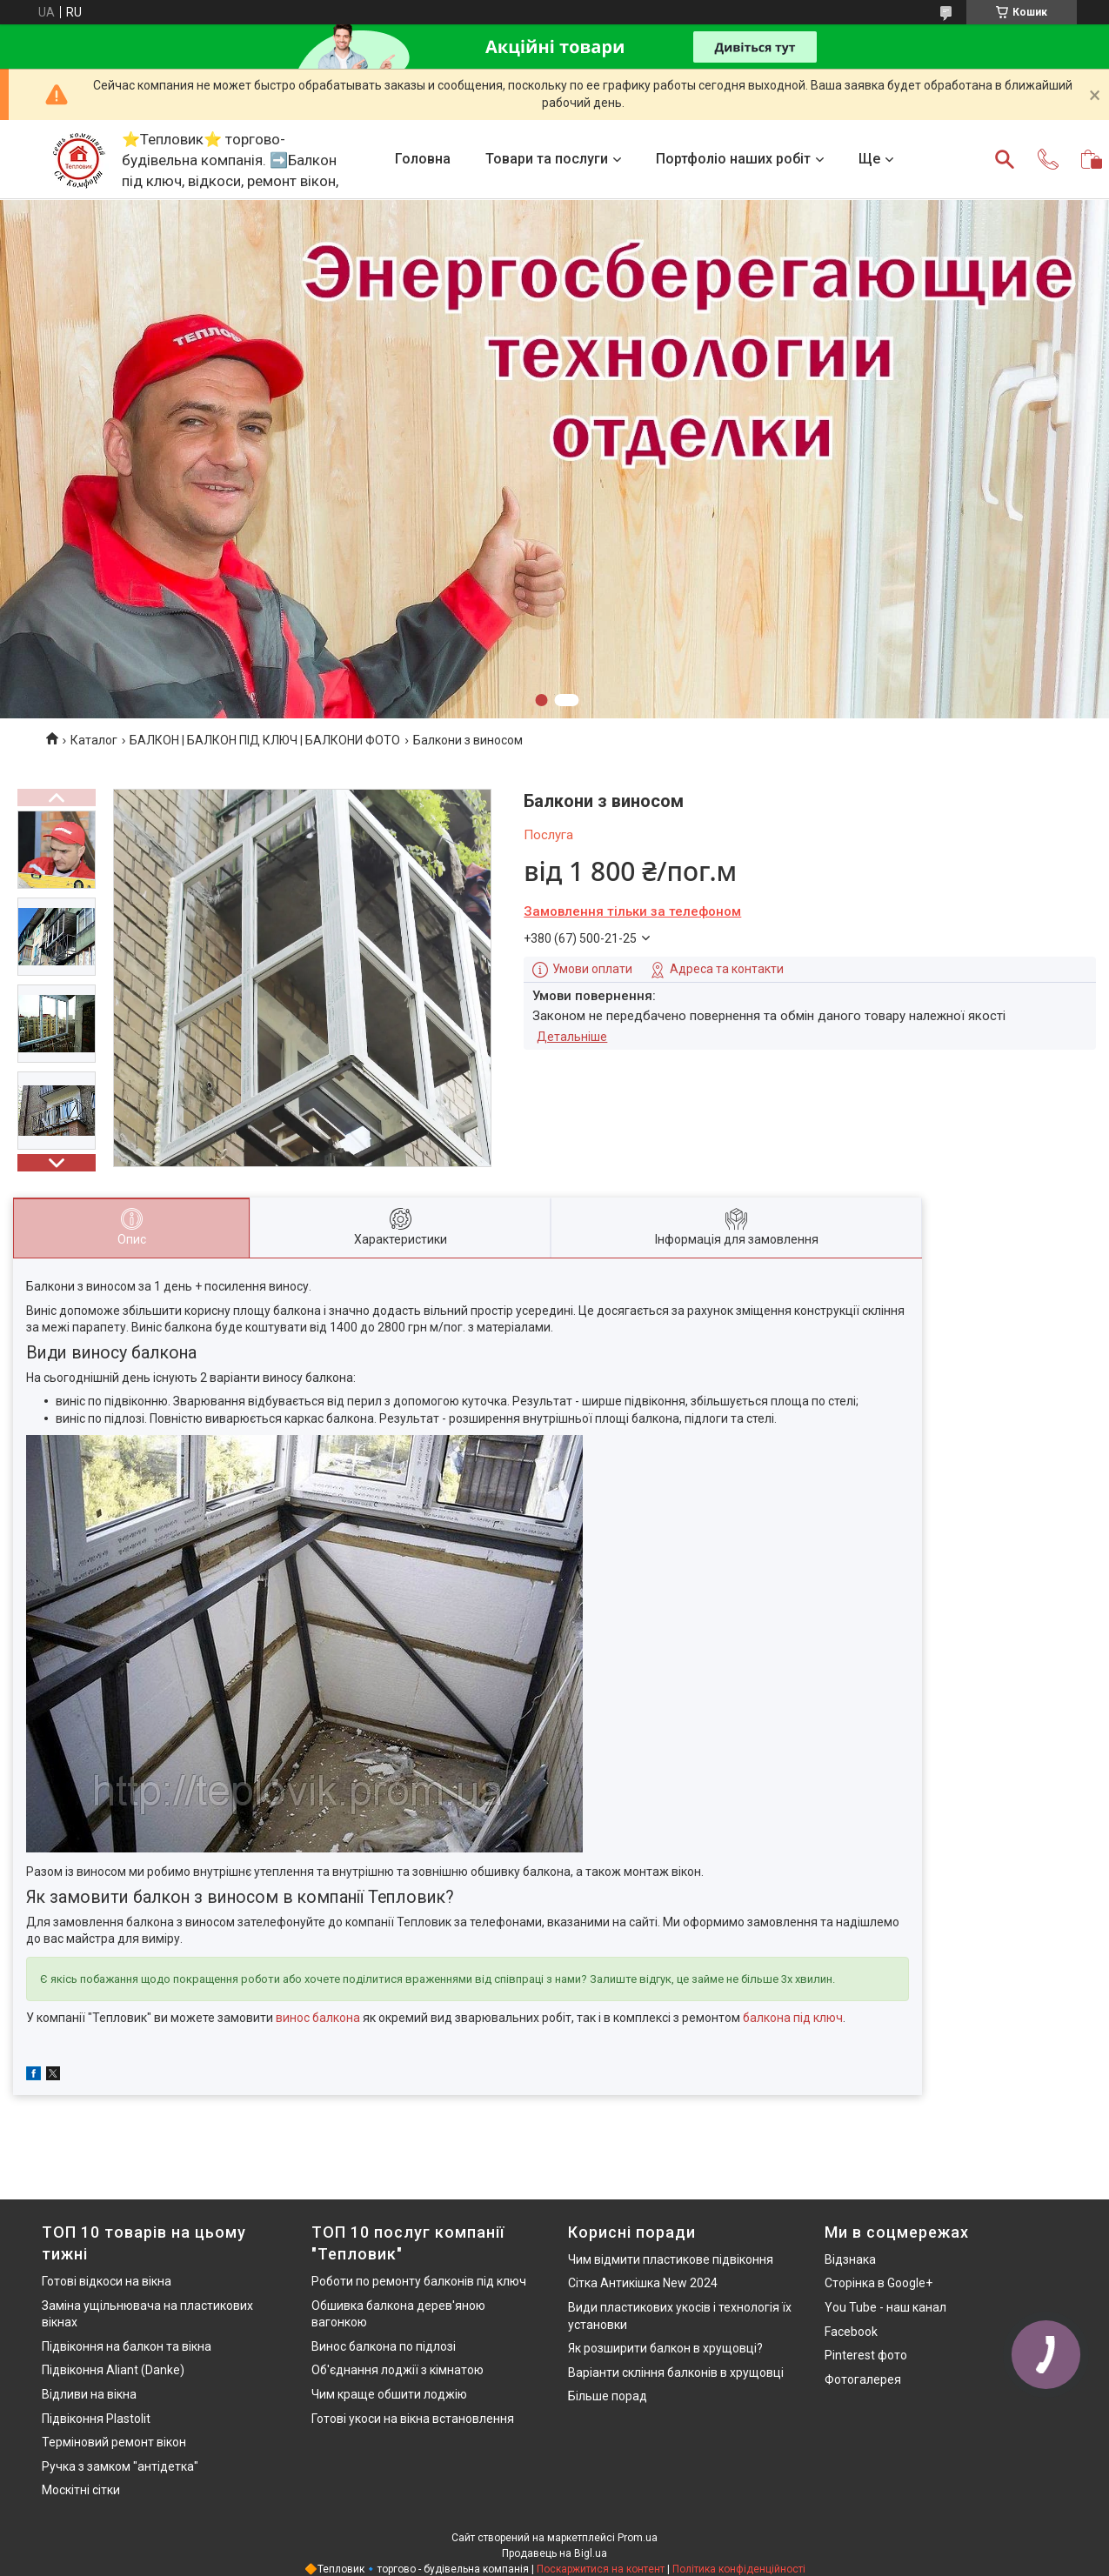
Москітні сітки (81, 2490)
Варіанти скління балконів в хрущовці (676, 2372)
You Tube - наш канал (885, 2307)
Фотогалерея (863, 2379)
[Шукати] (1004, 159)
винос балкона (318, 2018)
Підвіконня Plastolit (96, 2419)
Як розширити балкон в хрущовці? (665, 2348)
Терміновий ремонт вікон (114, 2442)
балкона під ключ (793, 2018)
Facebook (851, 2332)
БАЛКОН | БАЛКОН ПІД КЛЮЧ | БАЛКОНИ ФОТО (265, 740)
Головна (423, 158)
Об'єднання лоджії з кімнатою (397, 2370)
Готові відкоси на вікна (106, 2281)
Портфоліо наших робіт (733, 158)
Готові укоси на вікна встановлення (412, 2419)
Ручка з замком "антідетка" (120, 2466)
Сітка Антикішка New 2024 (643, 2283)
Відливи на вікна (89, 2394)
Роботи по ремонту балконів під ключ (418, 2281)
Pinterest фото (866, 2355)
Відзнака (850, 2259)
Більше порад (607, 2396)
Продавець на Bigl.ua (554, 2553)
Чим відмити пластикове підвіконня (670, 2259)
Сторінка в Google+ (878, 2283)
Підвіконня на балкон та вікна (126, 2346)
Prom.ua (638, 2538)
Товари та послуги (546, 158)
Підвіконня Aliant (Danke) (113, 2370)
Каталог (93, 740)
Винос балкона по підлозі (383, 2346)
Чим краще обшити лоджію (389, 2394)
